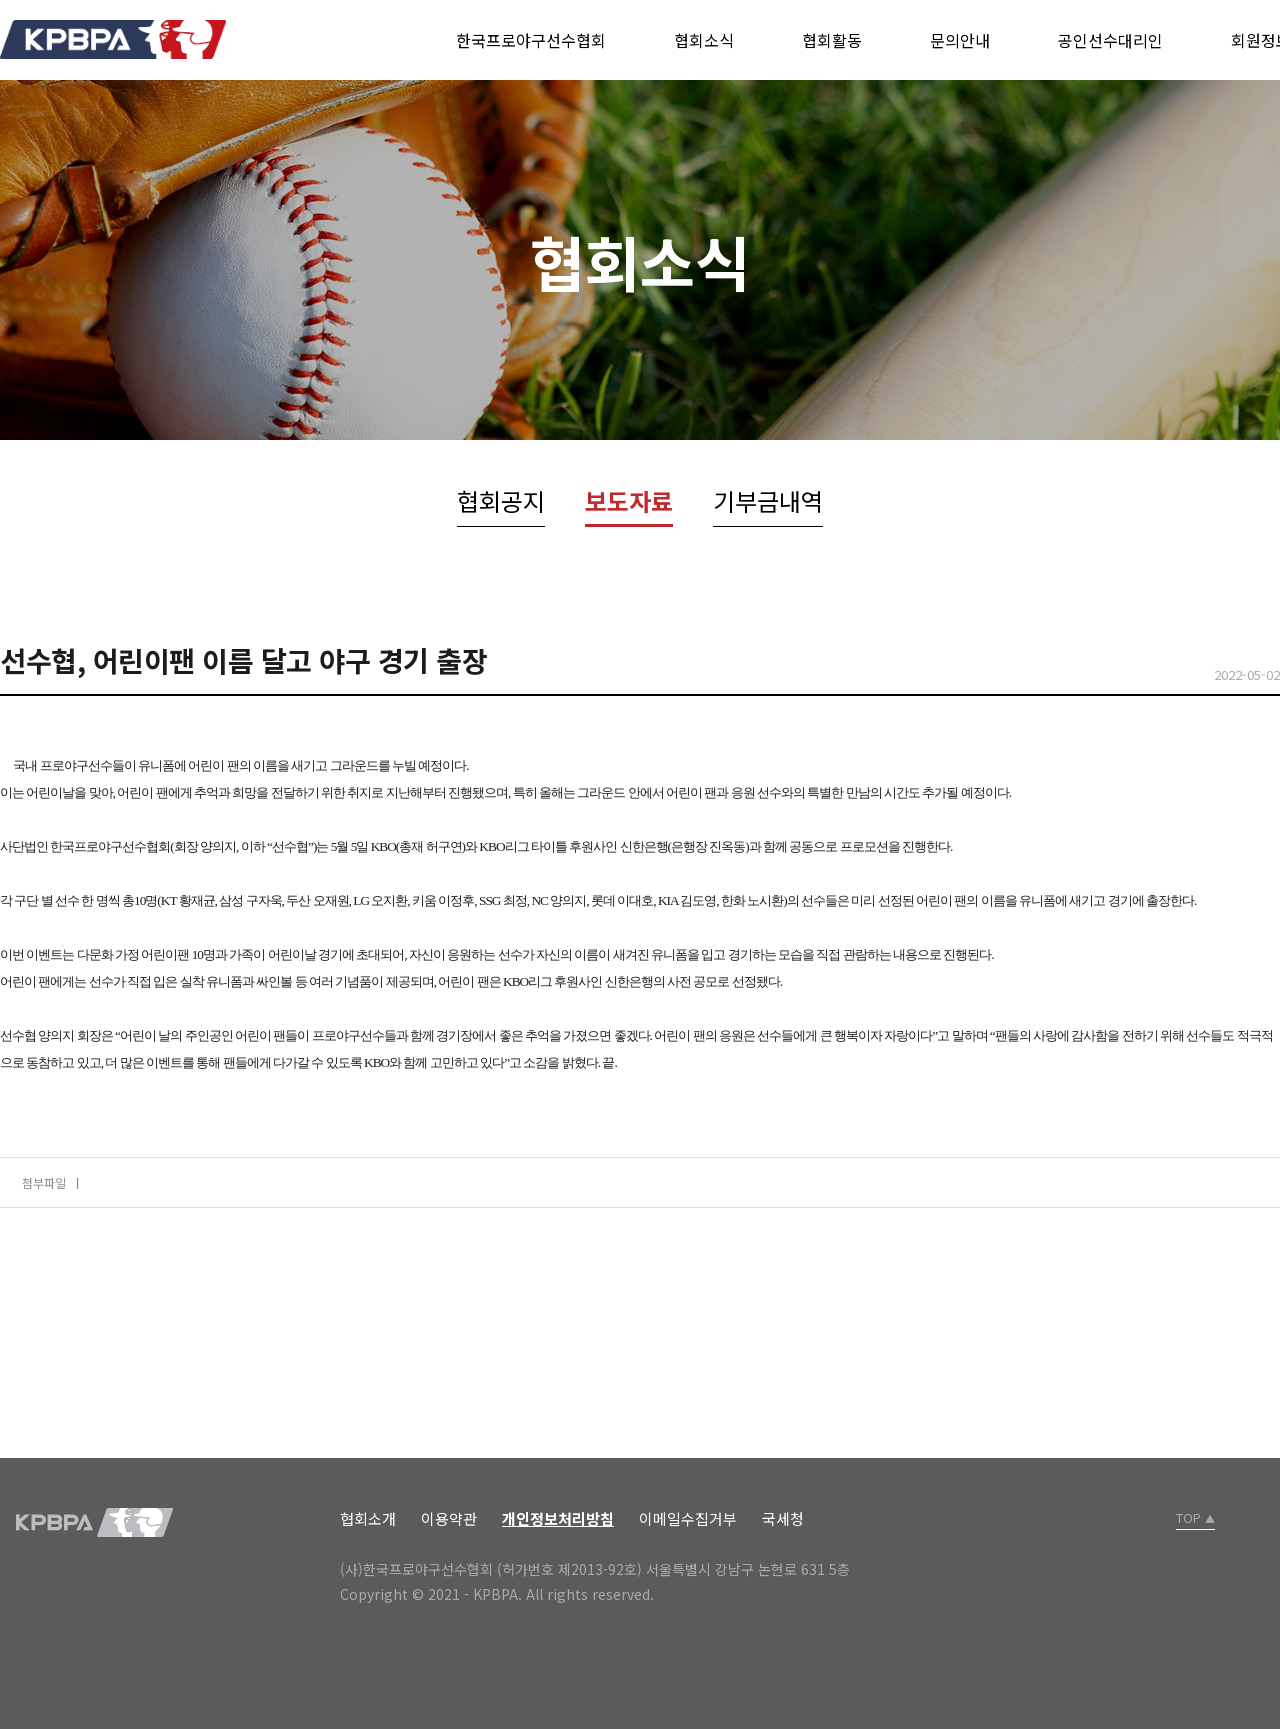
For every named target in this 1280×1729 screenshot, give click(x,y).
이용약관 (449, 1518)
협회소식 (704, 40)
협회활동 (832, 40)
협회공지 (501, 500)
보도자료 (629, 500)
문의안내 (960, 40)
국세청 (783, 1518)
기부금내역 (768, 500)
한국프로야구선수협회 (531, 40)
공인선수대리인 (1110, 40)
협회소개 (368, 1518)
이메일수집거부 (688, 1518)
